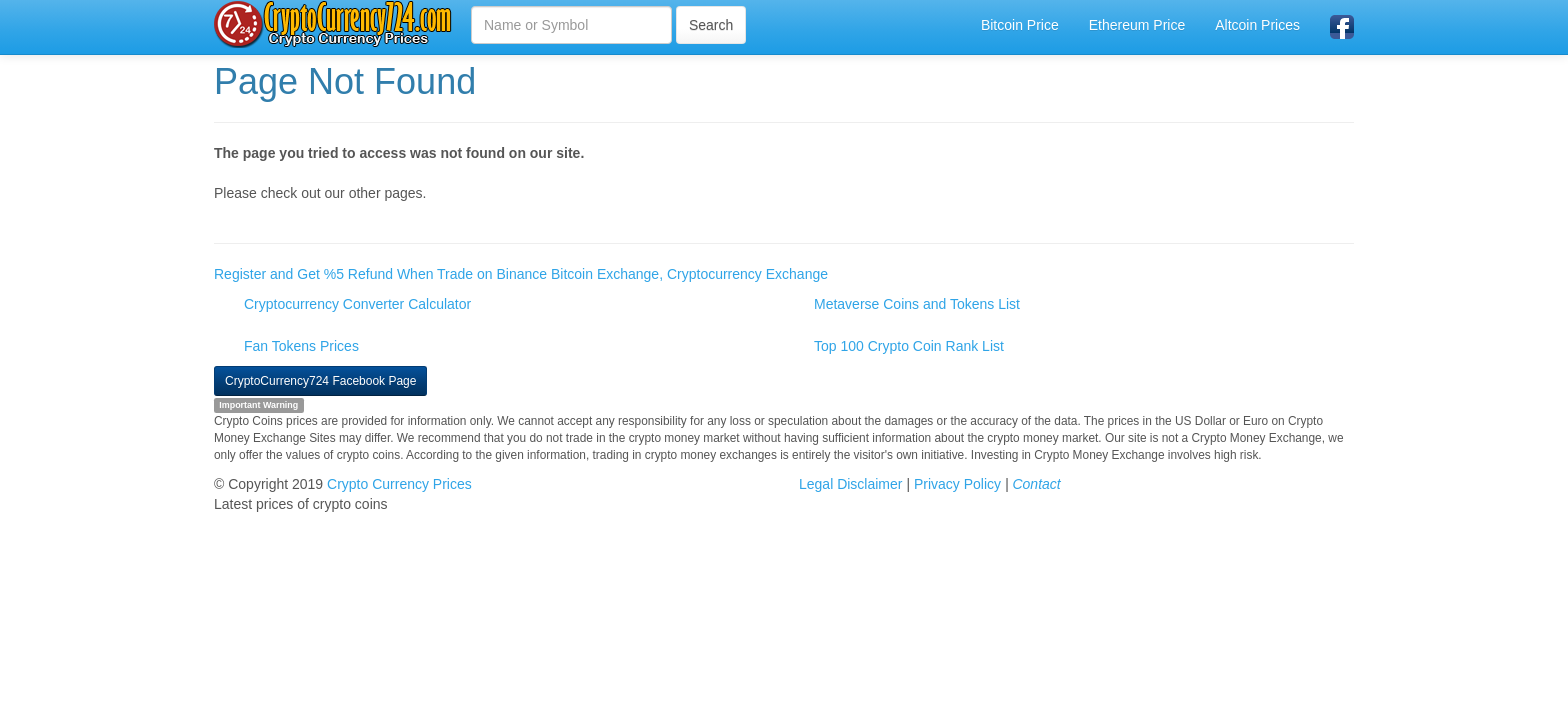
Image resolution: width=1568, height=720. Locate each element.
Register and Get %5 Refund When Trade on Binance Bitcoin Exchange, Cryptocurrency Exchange (521, 274)
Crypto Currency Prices (399, 484)
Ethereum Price (1137, 25)
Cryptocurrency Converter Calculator (357, 304)
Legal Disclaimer (850, 484)
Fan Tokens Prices (301, 346)
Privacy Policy (957, 484)
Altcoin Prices (1257, 25)
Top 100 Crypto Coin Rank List (909, 346)
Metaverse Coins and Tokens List (917, 304)
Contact (1036, 484)
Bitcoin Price (1020, 25)
